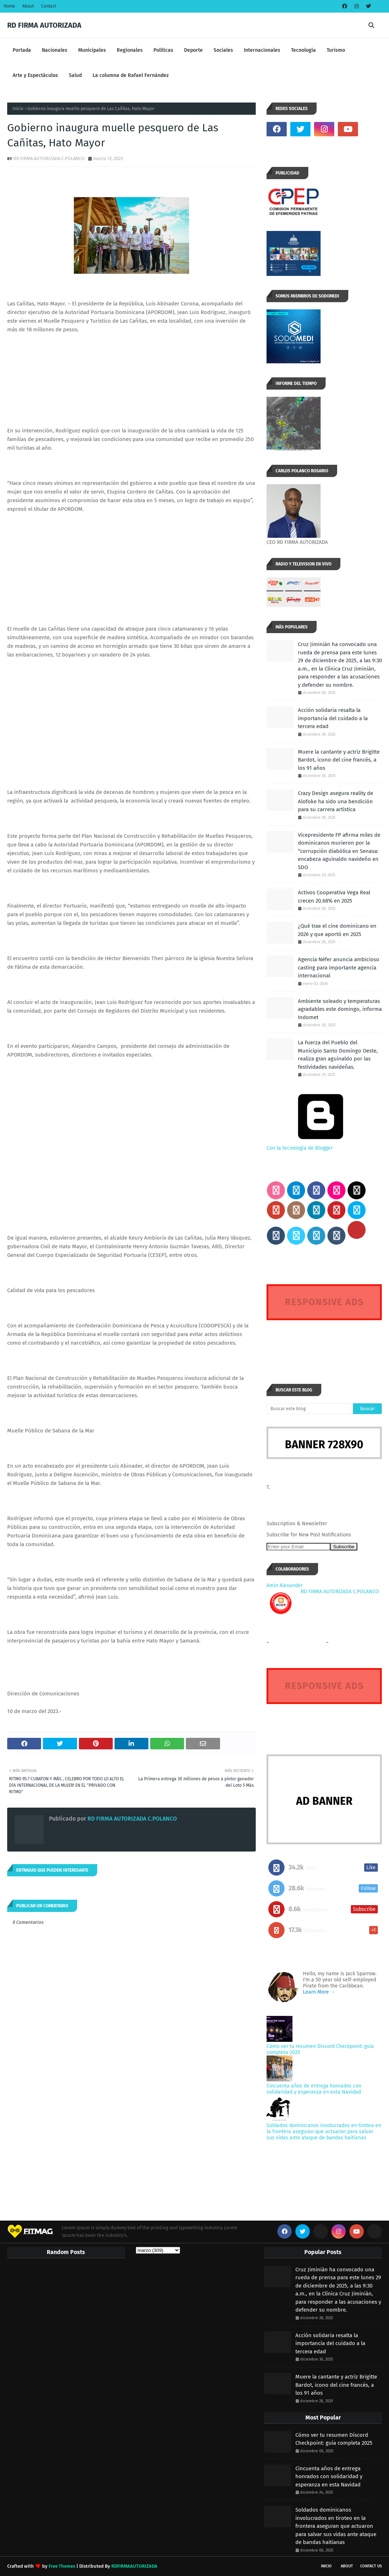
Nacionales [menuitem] (54, 50)
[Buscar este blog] (310, 1408)
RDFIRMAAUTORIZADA (134, 2566)
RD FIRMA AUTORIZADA (44, 25)
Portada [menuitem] (22, 50)
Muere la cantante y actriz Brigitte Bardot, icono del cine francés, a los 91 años (339, 760)
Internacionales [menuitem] (262, 50)
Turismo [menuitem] (336, 50)
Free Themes (62, 2566)
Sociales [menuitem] (223, 50)
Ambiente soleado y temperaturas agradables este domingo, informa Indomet (340, 1009)
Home (9, 6)
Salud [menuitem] (75, 75)
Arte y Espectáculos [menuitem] (35, 75)
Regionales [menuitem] (130, 50)
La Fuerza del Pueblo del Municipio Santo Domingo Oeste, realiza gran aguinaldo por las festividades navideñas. (338, 1054)
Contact (48, 6)
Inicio (18, 108)
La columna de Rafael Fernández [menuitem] (131, 75)
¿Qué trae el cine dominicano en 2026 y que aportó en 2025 (337, 930)
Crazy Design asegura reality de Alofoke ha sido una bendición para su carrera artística (335, 801)
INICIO (326, 2566)
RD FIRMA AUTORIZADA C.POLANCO (49, 158)
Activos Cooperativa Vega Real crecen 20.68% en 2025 (334, 896)
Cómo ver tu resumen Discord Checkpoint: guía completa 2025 (333, 2439)
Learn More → (319, 1992)
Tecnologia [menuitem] (303, 50)
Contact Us (371, 2566)
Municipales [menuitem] (92, 50)
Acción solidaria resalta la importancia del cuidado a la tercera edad (333, 718)
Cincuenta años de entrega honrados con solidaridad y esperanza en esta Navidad (314, 2089)
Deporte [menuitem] (193, 50)
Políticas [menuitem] (163, 50)
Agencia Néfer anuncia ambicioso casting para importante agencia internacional (338, 967)
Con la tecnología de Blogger (321, 1145)
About (28, 6)
